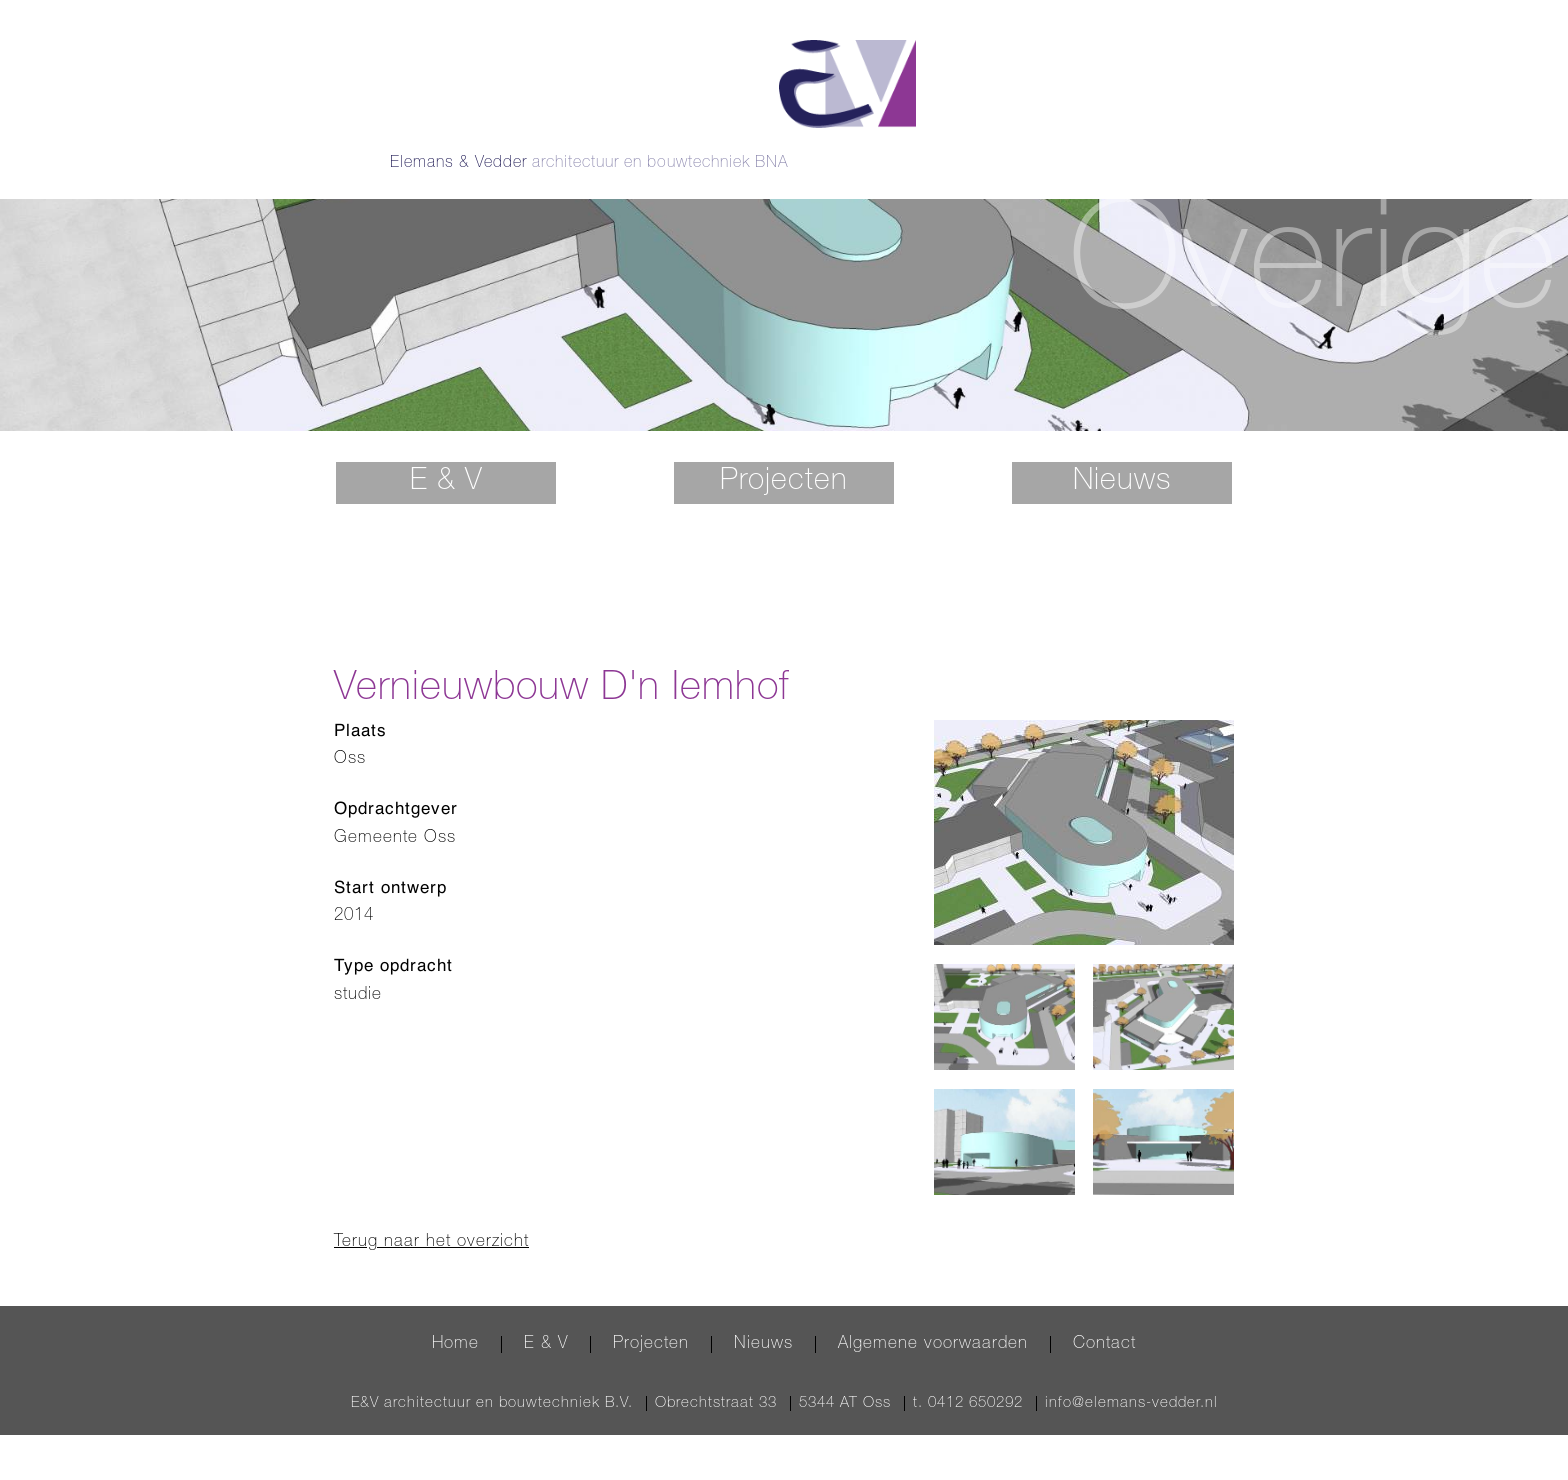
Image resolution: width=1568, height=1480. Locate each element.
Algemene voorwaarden (933, 1312)
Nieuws (1122, 451)
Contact (1104, 1312)
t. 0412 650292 (968, 1371)
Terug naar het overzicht (431, 1211)
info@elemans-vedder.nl (1131, 1371)
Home (455, 1312)
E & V (446, 451)
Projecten (784, 451)
